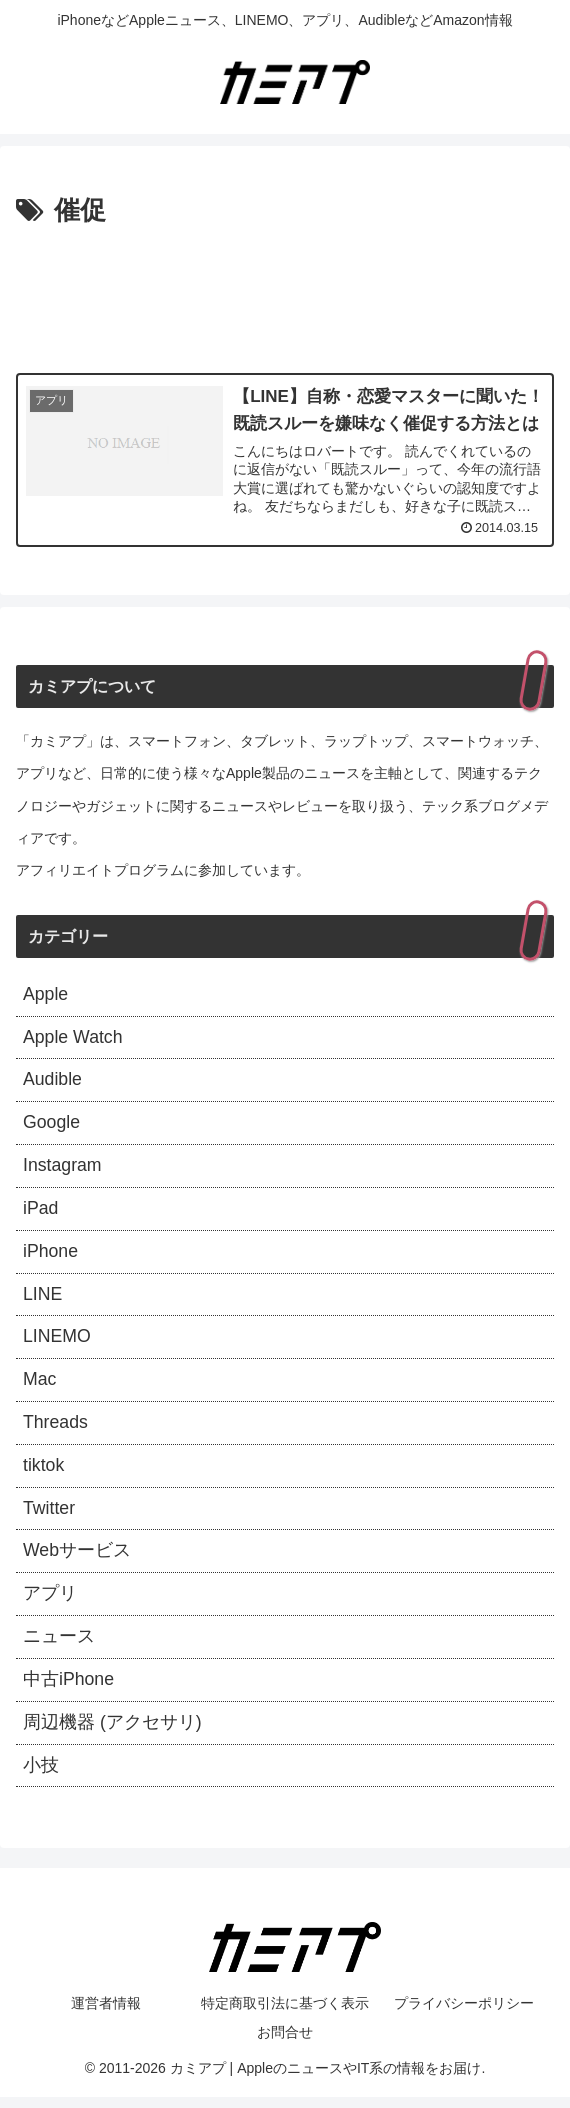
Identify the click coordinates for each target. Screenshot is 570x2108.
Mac (40, 1385)
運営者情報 (106, 2014)
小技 (41, 1776)
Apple (46, 995)
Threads (56, 1429)
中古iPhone (69, 1689)
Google (52, 1125)
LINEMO (57, 1342)
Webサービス (77, 1559)
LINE (43, 1298)
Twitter (49, 1515)
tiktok (44, 1472)
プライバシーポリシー (464, 2014)
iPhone (51, 1255)
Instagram (63, 1168)
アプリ (50, 1602)
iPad (41, 1212)
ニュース (59, 1646)
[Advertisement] (285, 294)
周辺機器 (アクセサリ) (112, 1732)
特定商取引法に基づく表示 (285, 2014)
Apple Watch (73, 1038)
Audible (53, 1082)
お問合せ (285, 2043)
